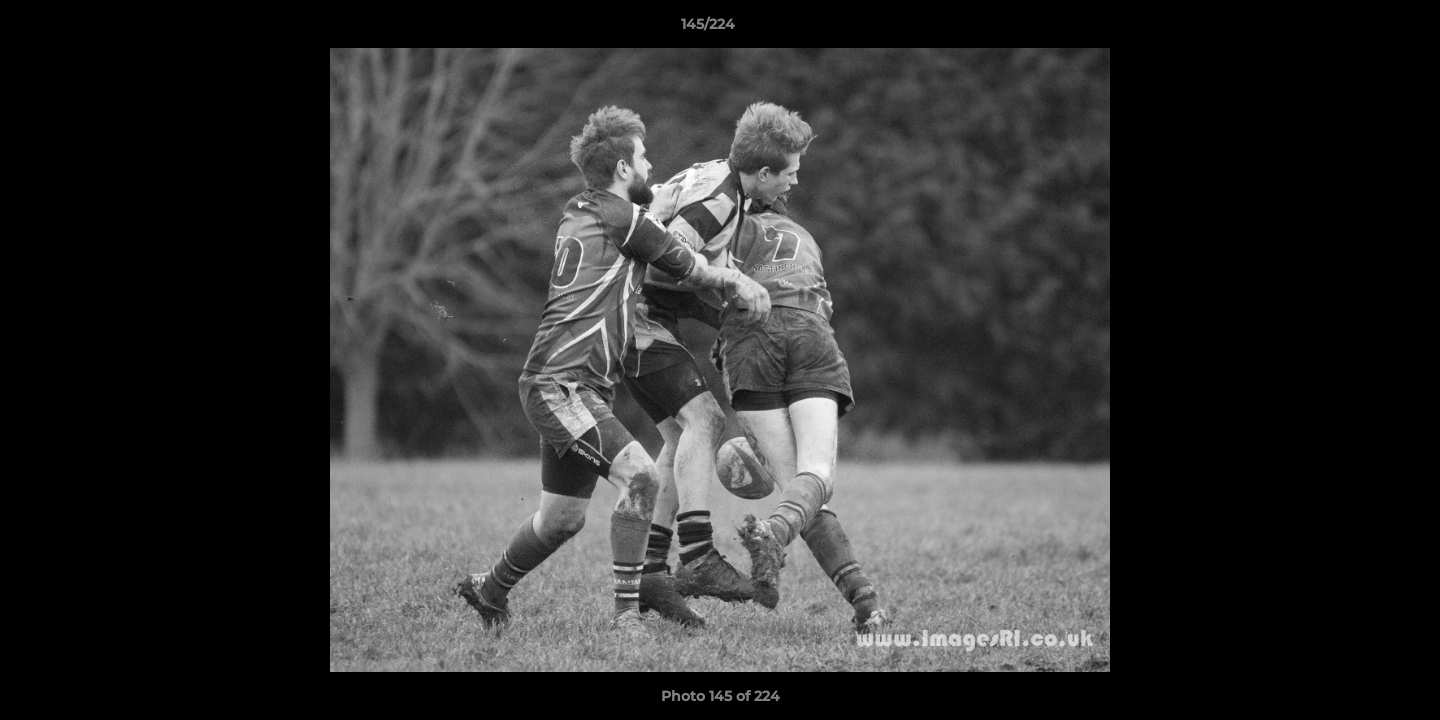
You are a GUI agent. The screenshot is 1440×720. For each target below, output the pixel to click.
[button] (1356, 29)
